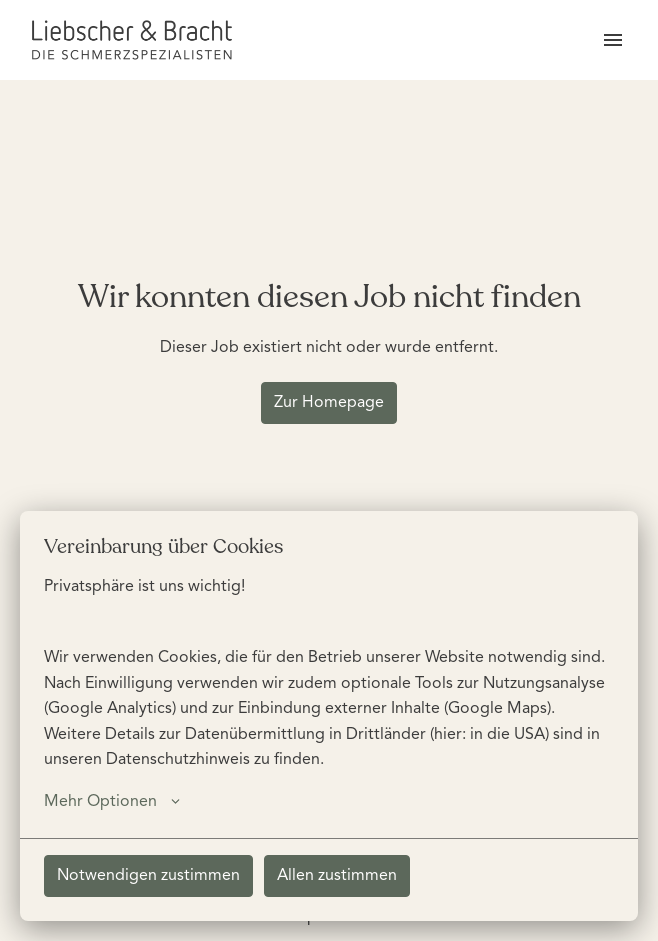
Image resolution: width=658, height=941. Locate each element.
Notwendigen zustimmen (148, 876)
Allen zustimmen (337, 876)
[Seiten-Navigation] (613, 40)
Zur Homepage (329, 403)
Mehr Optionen (112, 802)
